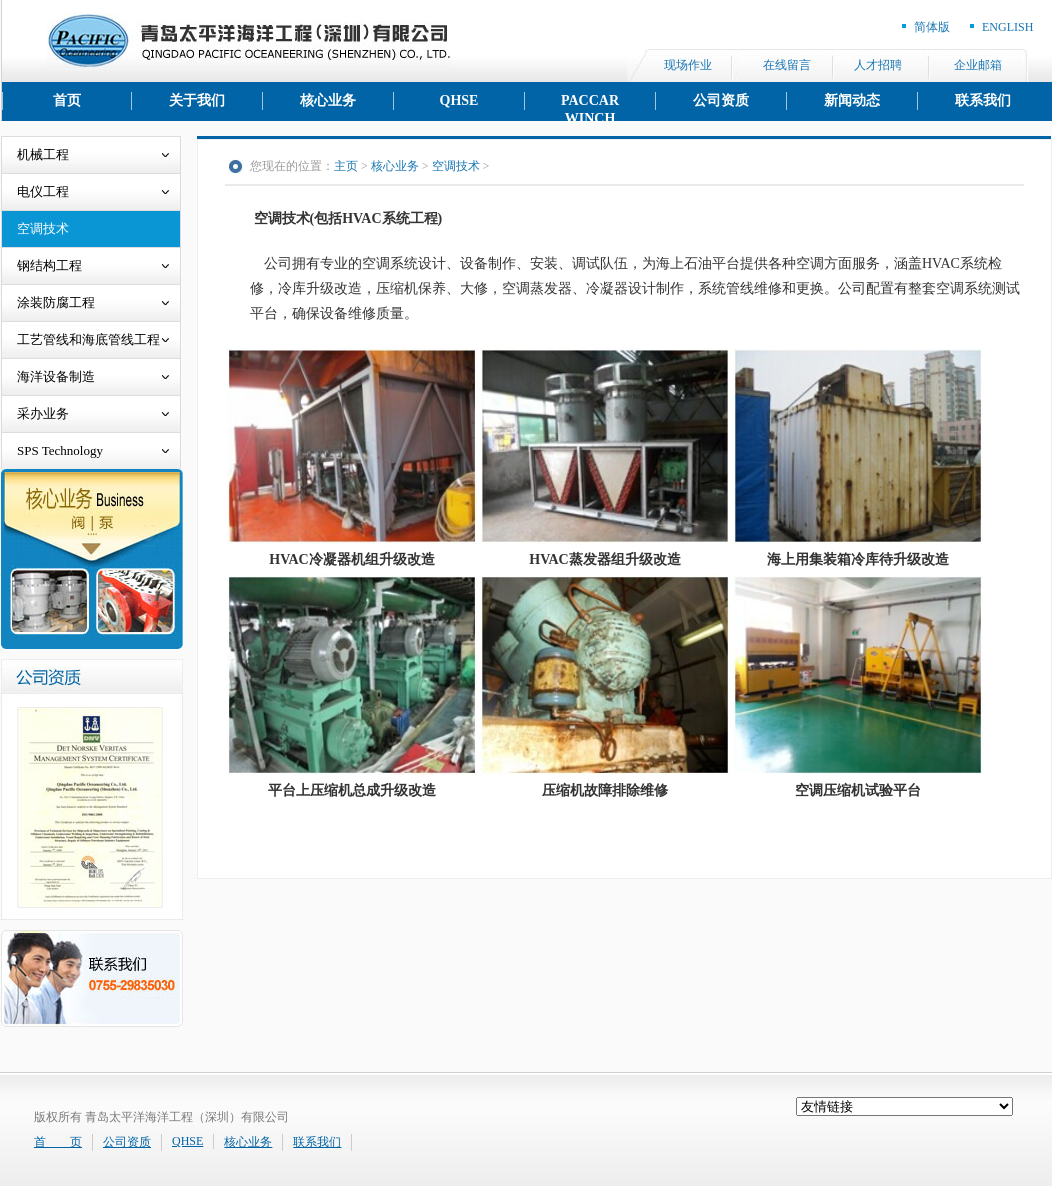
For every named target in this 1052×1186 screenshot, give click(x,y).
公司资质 (721, 100)
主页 (346, 166)
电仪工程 (43, 191)
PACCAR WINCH (590, 101)
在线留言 (787, 65)
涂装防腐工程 (56, 302)
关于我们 (197, 100)
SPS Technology (60, 450)
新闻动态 (852, 100)
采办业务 (43, 413)
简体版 (932, 27)
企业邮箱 (978, 65)
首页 (67, 100)
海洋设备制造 (56, 376)
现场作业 (688, 65)
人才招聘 (878, 65)
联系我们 (983, 100)
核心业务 (328, 100)
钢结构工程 (49, 265)
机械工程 (43, 154)
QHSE (459, 100)
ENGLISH (1007, 27)
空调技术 (43, 228)
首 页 (58, 1142)
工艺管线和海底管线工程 (88, 339)
